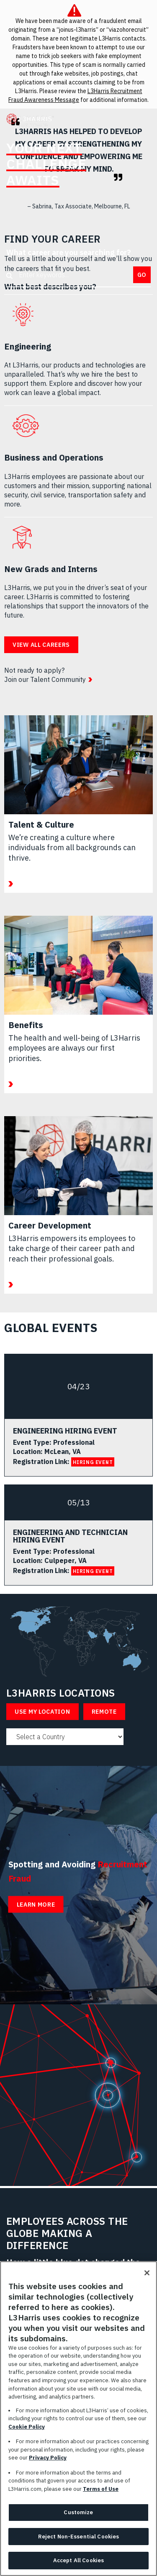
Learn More (36, 1904)
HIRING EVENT (93, 1462)
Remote (104, 1711)
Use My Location (42, 1711)
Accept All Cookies (78, 2562)
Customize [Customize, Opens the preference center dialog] (78, 2514)
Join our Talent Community (45, 679)
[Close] (147, 2275)
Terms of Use (100, 2490)
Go (142, 275)
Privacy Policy (48, 2459)
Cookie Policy (26, 2428)
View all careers (41, 644)
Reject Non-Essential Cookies (78, 2538)
